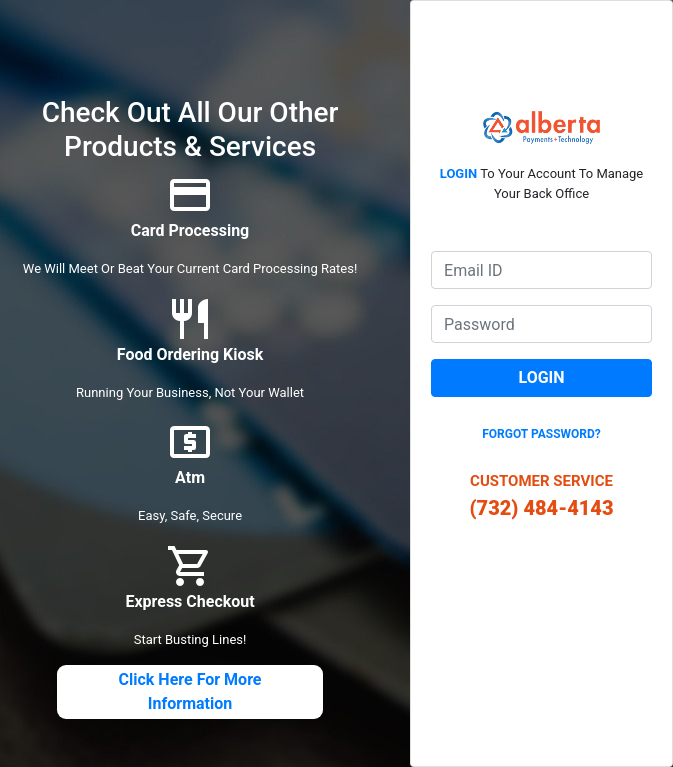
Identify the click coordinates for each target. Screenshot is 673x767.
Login (542, 377)
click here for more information (190, 691)
